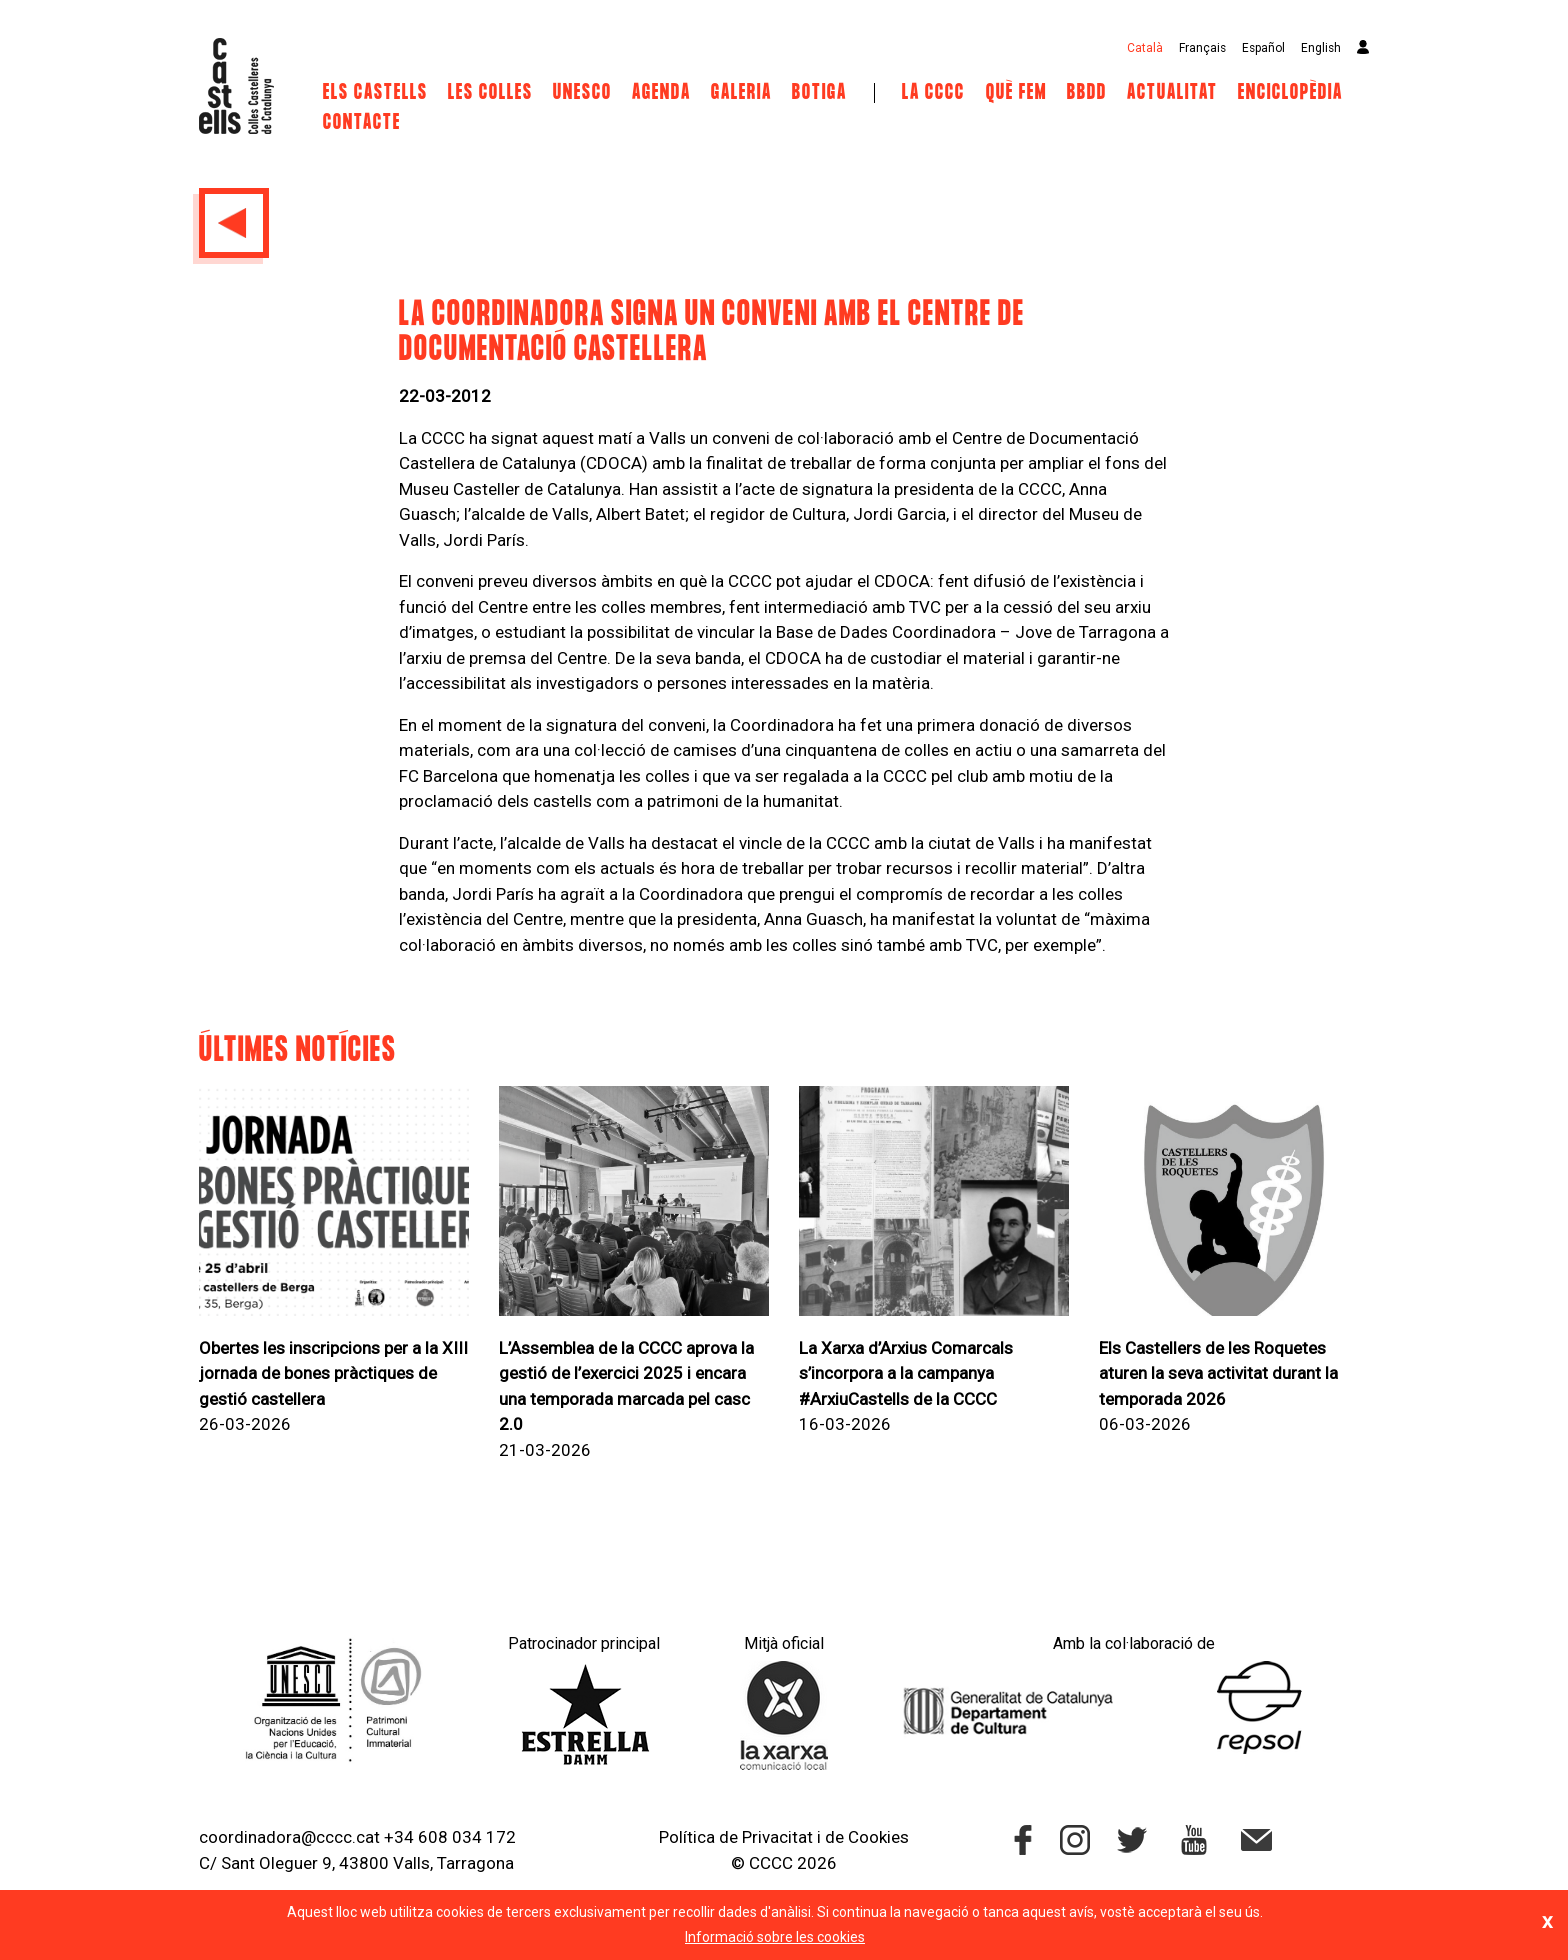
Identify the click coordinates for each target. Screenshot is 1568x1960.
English (1321, 48)
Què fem (1016, 93)
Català (1145, 48)
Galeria (741, 93)
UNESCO (582, 93)
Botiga (819, 93)
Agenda (661, 93)
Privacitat (777, 1837)
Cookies (878, 1837)
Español (1263, 48)
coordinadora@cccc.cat (289, 1837)
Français (1202, 48)
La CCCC (933, 93)
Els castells (375, 93)
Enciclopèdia (1290, 93)
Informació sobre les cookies (775, 1937)
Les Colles (490, 93)
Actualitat (1172, 93)
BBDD (1087, 93)
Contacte (362, 123)
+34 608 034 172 (450, 1837)
